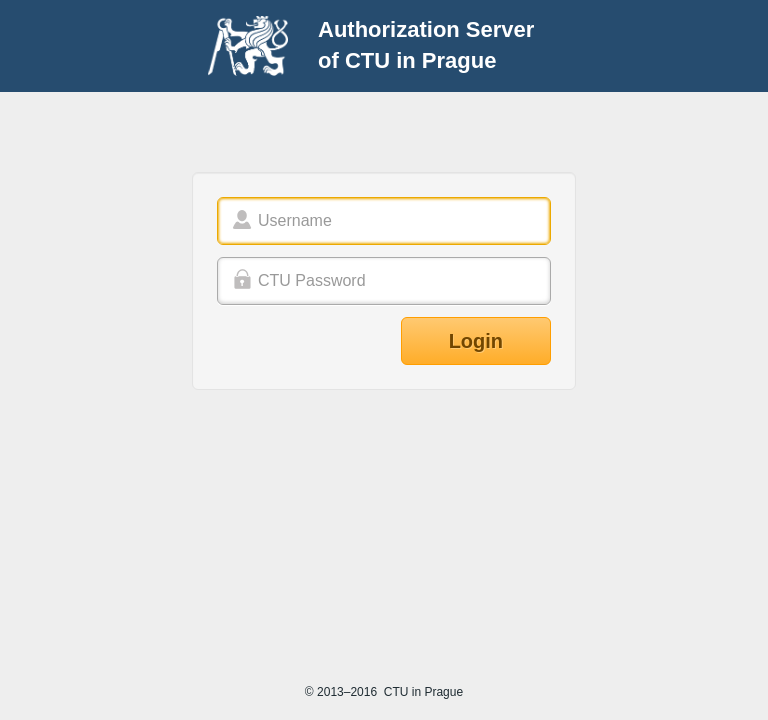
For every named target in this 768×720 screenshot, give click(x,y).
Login (476, 341)
